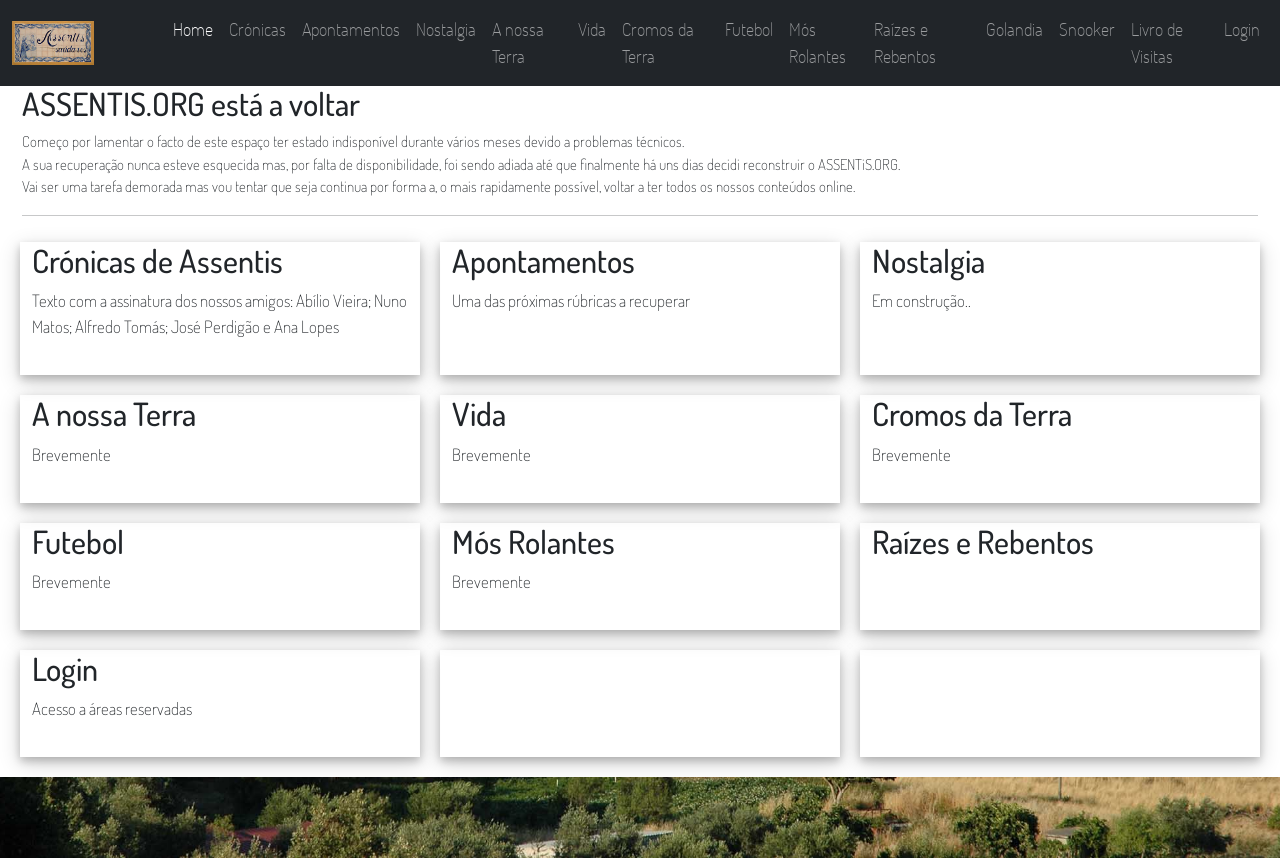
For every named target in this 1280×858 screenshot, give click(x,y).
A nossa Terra (518, 42)
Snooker (1087, 29)
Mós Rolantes (817, 42)
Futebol (749, 29)
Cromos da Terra (658, 42)
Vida (592, 29)
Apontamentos (351, 29)
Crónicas (257, 29)
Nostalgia (446, 29)
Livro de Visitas (1157, 42)
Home (193, 29)
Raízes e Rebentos (905, 42)
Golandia (1014, 29)
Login (1242, 29)
